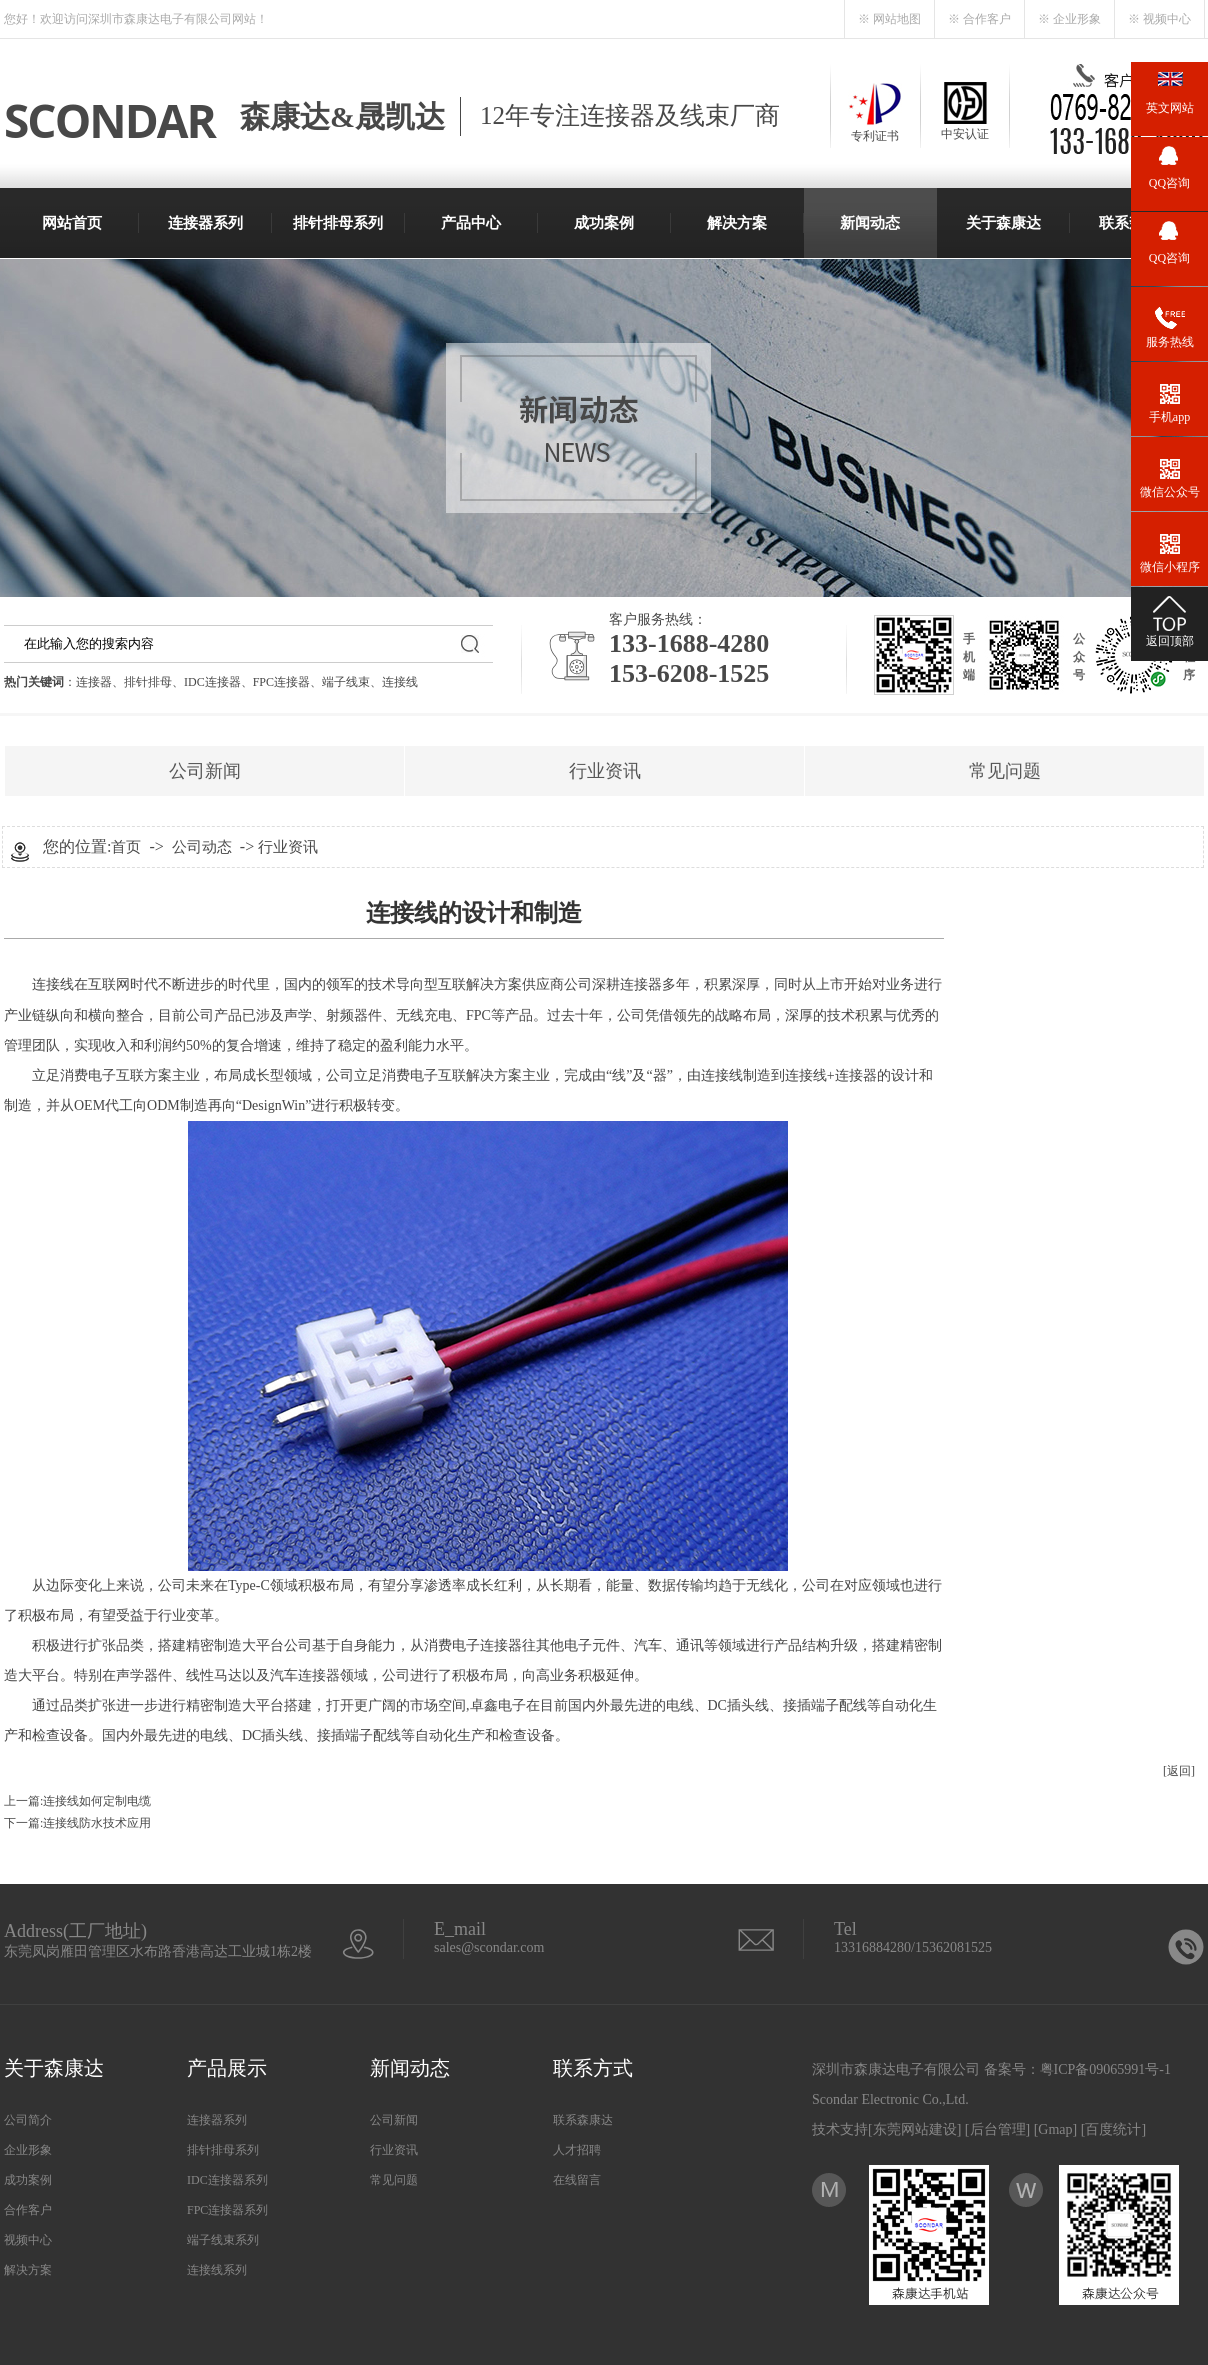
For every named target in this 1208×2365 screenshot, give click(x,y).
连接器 (94, 682)
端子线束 (346, 682)
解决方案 (737, 223)
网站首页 (72, 223)
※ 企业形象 (1069, 19)
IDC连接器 (212, 682)
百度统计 (1113, 2129)
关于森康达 (1003, 223)
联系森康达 (583, 2120)
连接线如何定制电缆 (97, 1801)
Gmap (1055, 2129)
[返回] (1179, 1771)
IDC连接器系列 (227, 2180)
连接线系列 (217, 2270)
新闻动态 (870, 223)
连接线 (400, 682)
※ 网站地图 (889, 19)
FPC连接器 (281, 682)
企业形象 (28, 2150)
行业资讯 (605, 771)
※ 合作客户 (979, 19)
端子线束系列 (223, 2240)
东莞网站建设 (915, 2129)
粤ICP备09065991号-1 (1105, 2069)
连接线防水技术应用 (97, 1823)
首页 (126, 847)
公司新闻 (205, 771)
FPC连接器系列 (227, 2210)
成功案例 (604, 223)
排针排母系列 (338, 223)
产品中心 (471, 223)
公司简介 (28, 2120)
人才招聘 (577, 2150)
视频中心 (28, 2240)
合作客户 (28, 2210)
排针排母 (148, 682)
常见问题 (1005, 771)
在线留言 (577, 2180)
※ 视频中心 (1159, 19)
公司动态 (202, 847)
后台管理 (998, 2129)
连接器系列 (205, 223)
